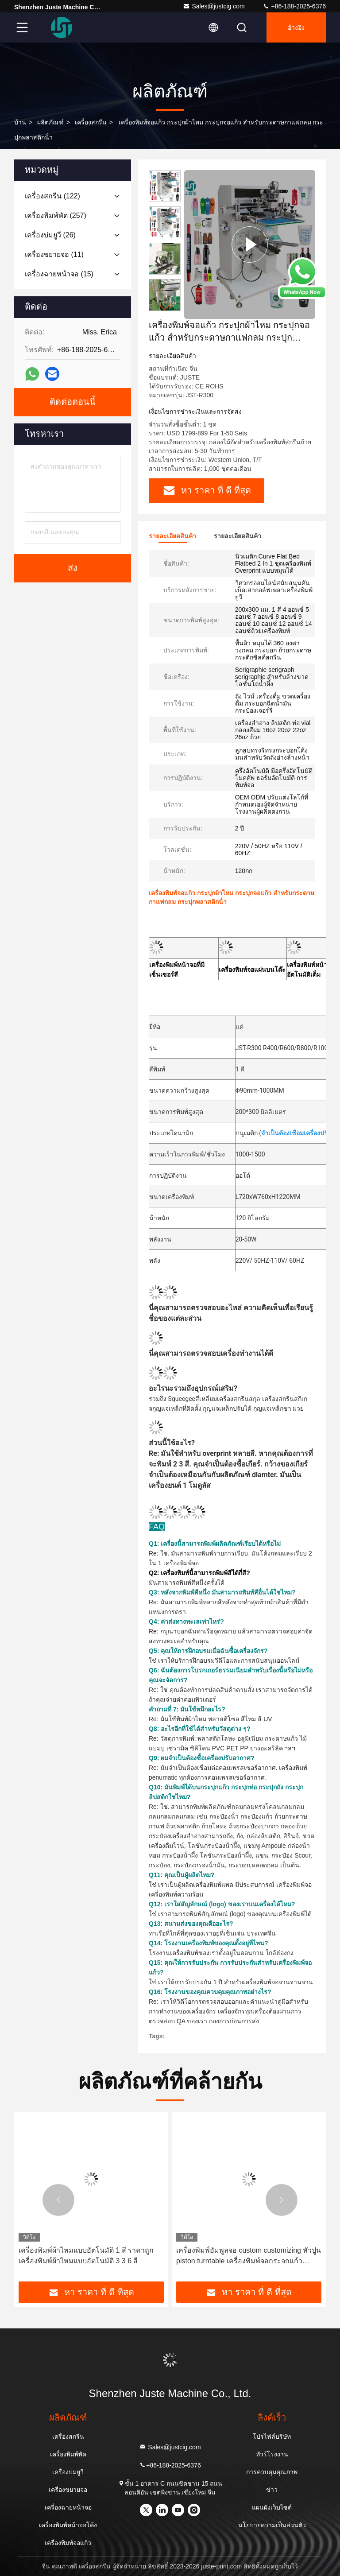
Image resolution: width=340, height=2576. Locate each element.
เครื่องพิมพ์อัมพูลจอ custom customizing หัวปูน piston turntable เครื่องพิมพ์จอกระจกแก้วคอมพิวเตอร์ (248, 2256)
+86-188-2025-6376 (294, 6)
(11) (54, 254)
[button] (164, 307)
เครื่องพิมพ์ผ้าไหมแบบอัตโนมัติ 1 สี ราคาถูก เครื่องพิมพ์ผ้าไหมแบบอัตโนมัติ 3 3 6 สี (86, 2255)
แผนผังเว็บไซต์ (272, 2507)
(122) (52, 196)
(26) (50, 235)
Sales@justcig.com (213, 6)
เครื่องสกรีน (91, 122)
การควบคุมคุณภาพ (272, 2471)
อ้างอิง (296, 27)
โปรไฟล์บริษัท (272, 2436)
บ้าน (20, 122)
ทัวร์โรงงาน (272, 2454)
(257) (55, 215)
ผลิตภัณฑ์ (50, 122)
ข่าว (272, 2489)
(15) (59, 274)
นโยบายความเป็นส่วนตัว (272, 2525)
